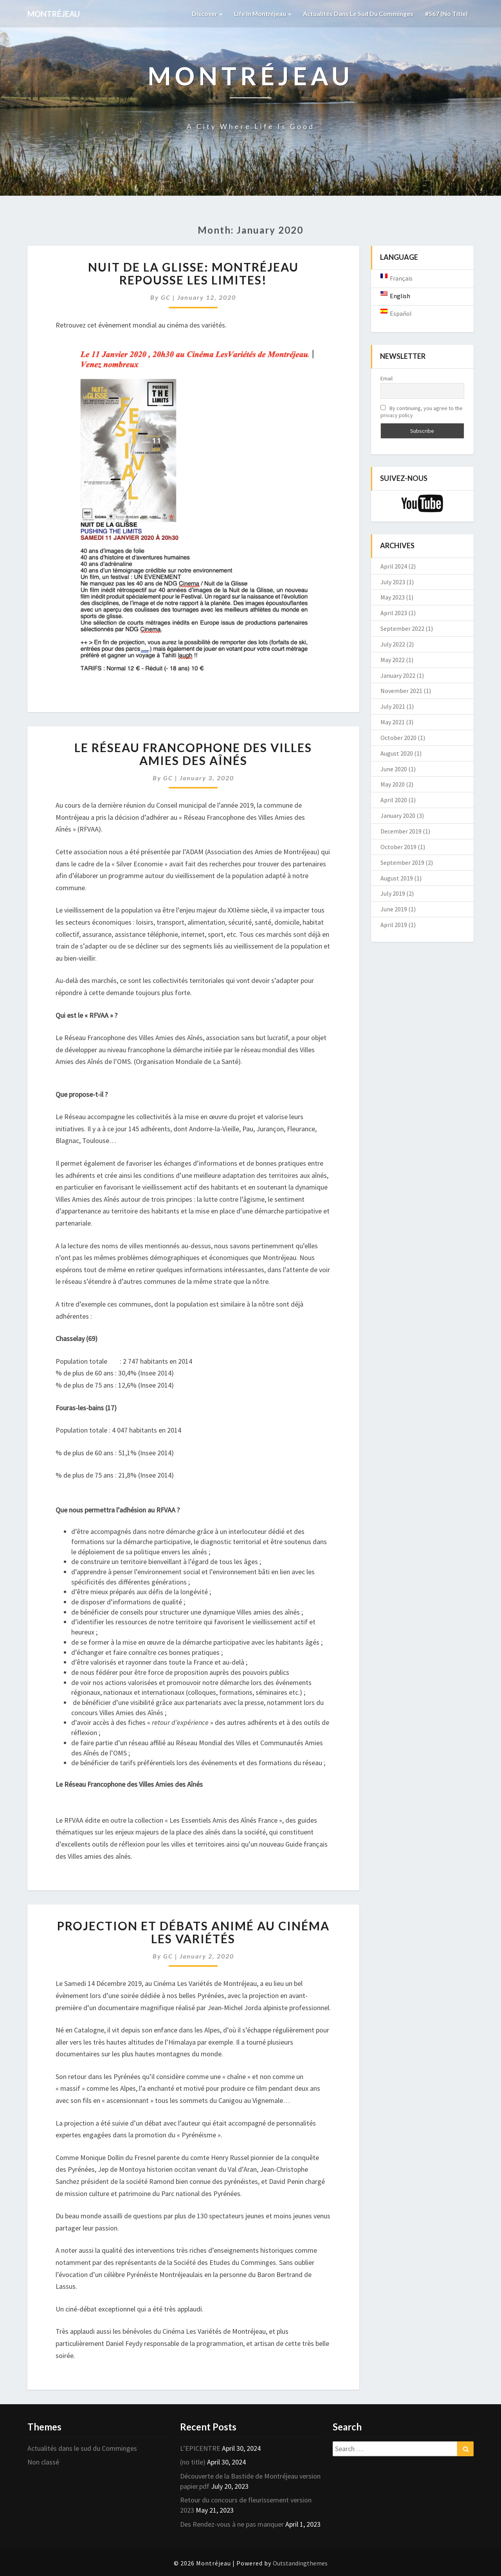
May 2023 (392, 597)
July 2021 (392, 706)
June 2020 (393, 769)
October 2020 (398, 738)
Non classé (43, 2461)
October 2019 (398, 847)
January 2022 (397, 675)
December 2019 (401, 831)
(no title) (192, 2461)
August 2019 (396, 878)
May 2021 (392, 722)
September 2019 (402, 862)
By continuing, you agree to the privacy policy (421, 412)
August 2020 (396, 753)
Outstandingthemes (300, 2563)
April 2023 (393, 613)
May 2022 (392, 660)
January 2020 (397, 815)
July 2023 (392, 582)
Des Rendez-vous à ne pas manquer (232, 2524)
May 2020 (392, 784)
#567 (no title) (446, 13)
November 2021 (401, 691)
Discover (204, 13)
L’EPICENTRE (200, 2448)
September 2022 (402, 628)
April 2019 (393, 925)
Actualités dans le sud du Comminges (357, 13)
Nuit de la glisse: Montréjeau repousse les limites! (193, 273)
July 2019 (392, 893)
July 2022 (392, 644)
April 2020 (393, 800)
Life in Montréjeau (261, 13)
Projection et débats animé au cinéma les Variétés (193, 1932)
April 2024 (393, 566)
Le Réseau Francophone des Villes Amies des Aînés (193, 753)
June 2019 (393, 909)
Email (386, 378)
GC (166, 297)
